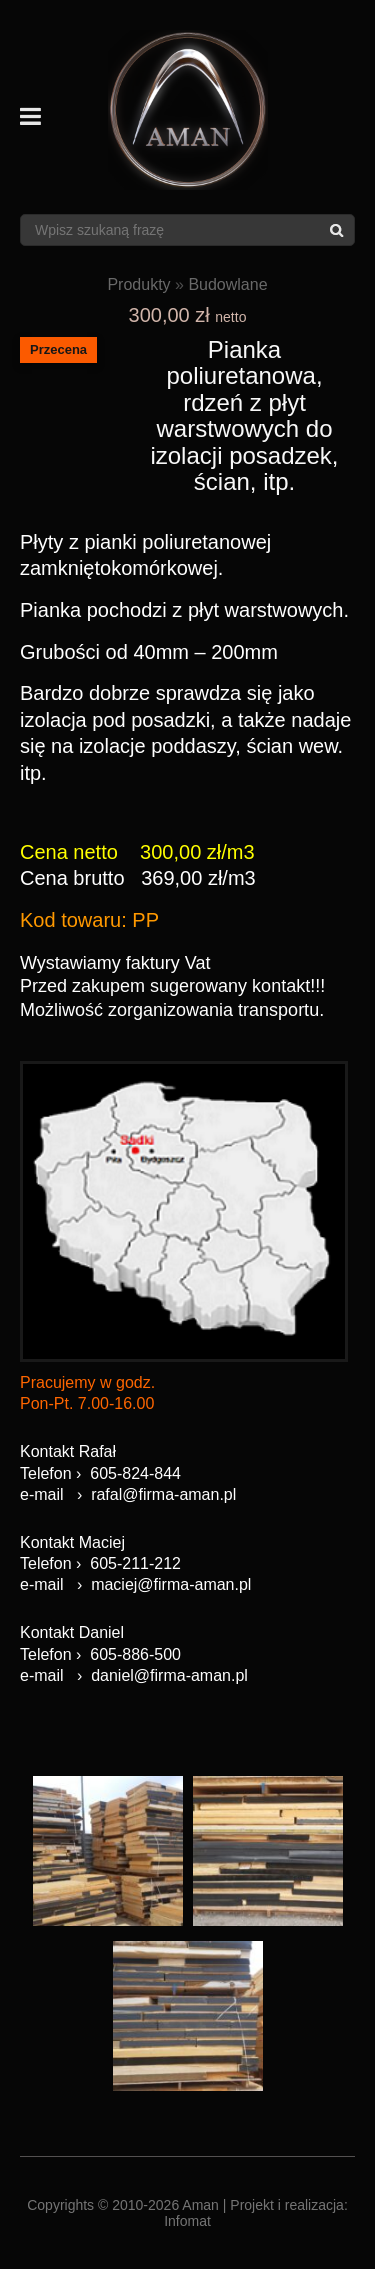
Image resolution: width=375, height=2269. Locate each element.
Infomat (187, 2221)
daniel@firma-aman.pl (169, 1675)
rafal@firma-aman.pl (163, 1494)
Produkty (138, 284)
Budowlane (227, 284)
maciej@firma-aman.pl (171, 1584)
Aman (200, 2205)
